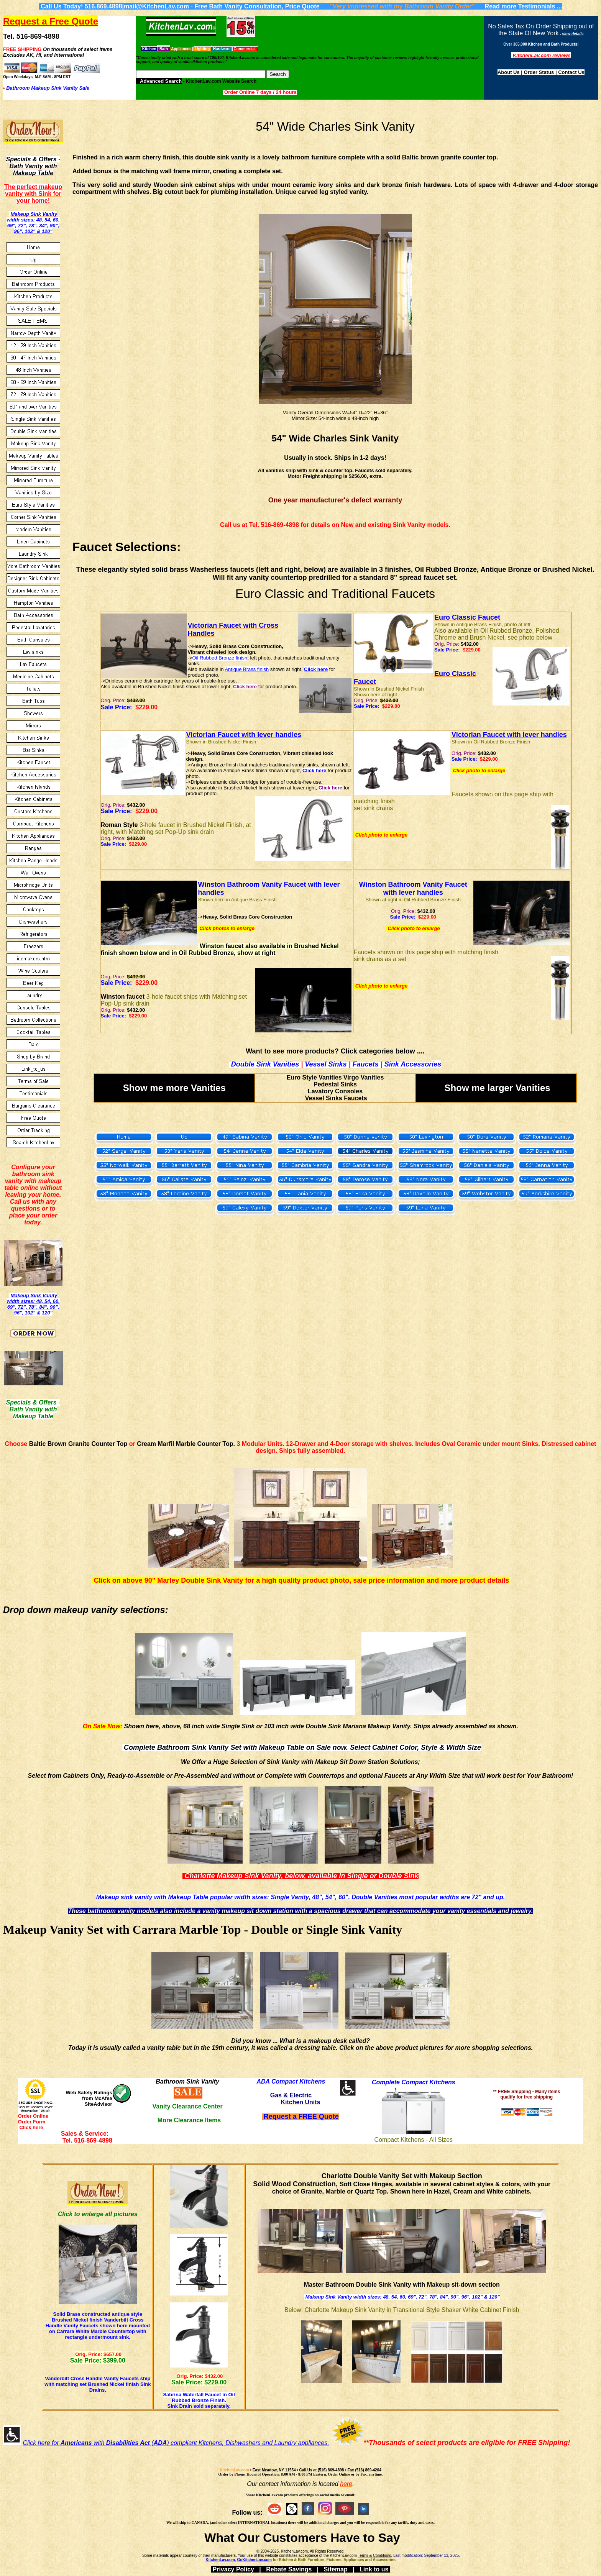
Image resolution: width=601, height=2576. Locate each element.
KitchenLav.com (234, 2470)
